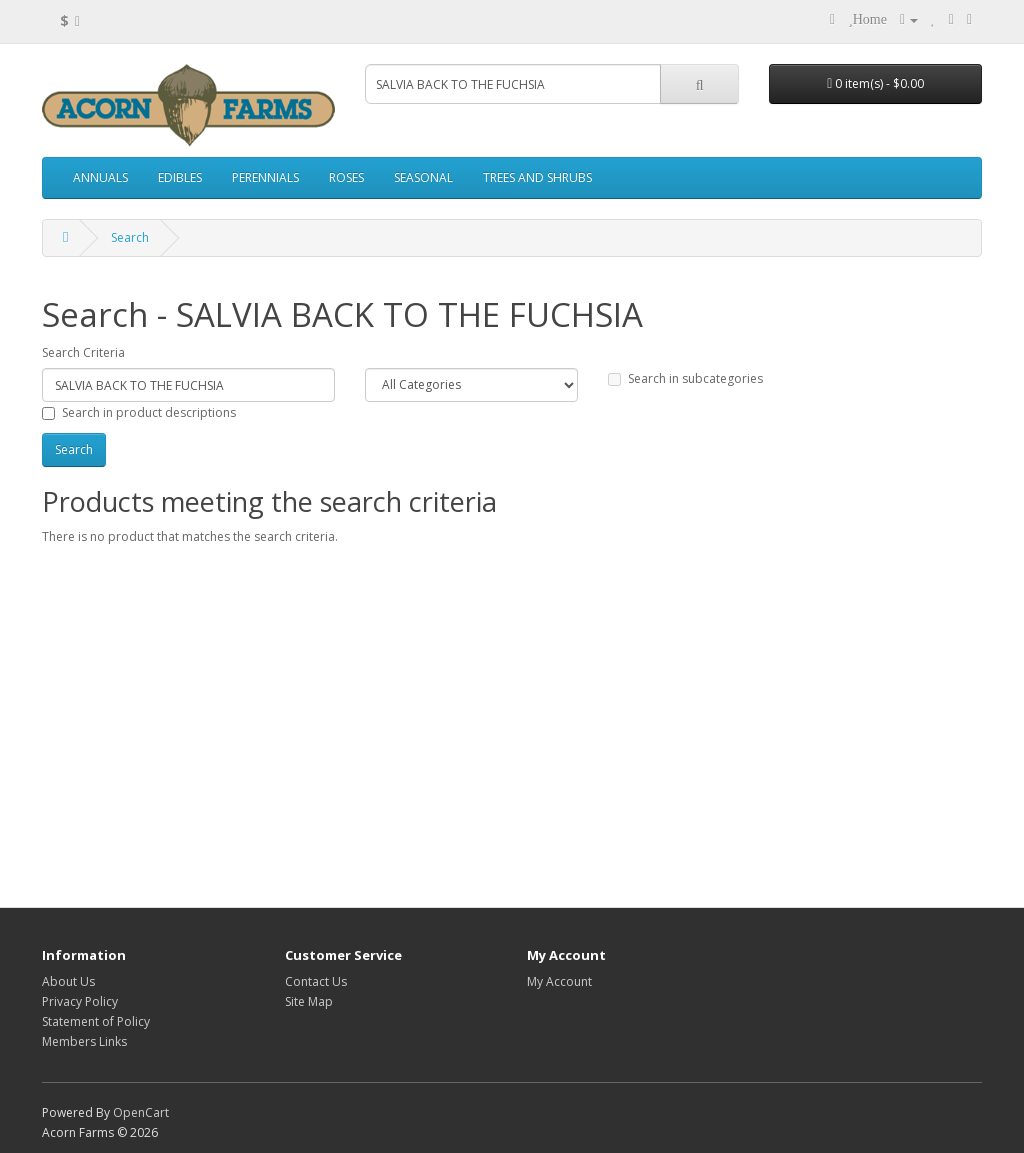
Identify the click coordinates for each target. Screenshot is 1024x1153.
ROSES (346, 177)
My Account (559, 981)
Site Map (309, 1001)
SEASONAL (423, 177)
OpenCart (141, 1112)
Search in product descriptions (139, 412)
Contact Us (316, 981)
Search (130, 237)
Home (870, 19)
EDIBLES (180, 177)
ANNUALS (100, 177)
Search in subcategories (685, 378)
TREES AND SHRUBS (537, 177)
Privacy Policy (80, 1001)
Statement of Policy (96, 1021)
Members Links (84, 1041)
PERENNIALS (265, 177)
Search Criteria (83, 352)
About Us (68, 981)
